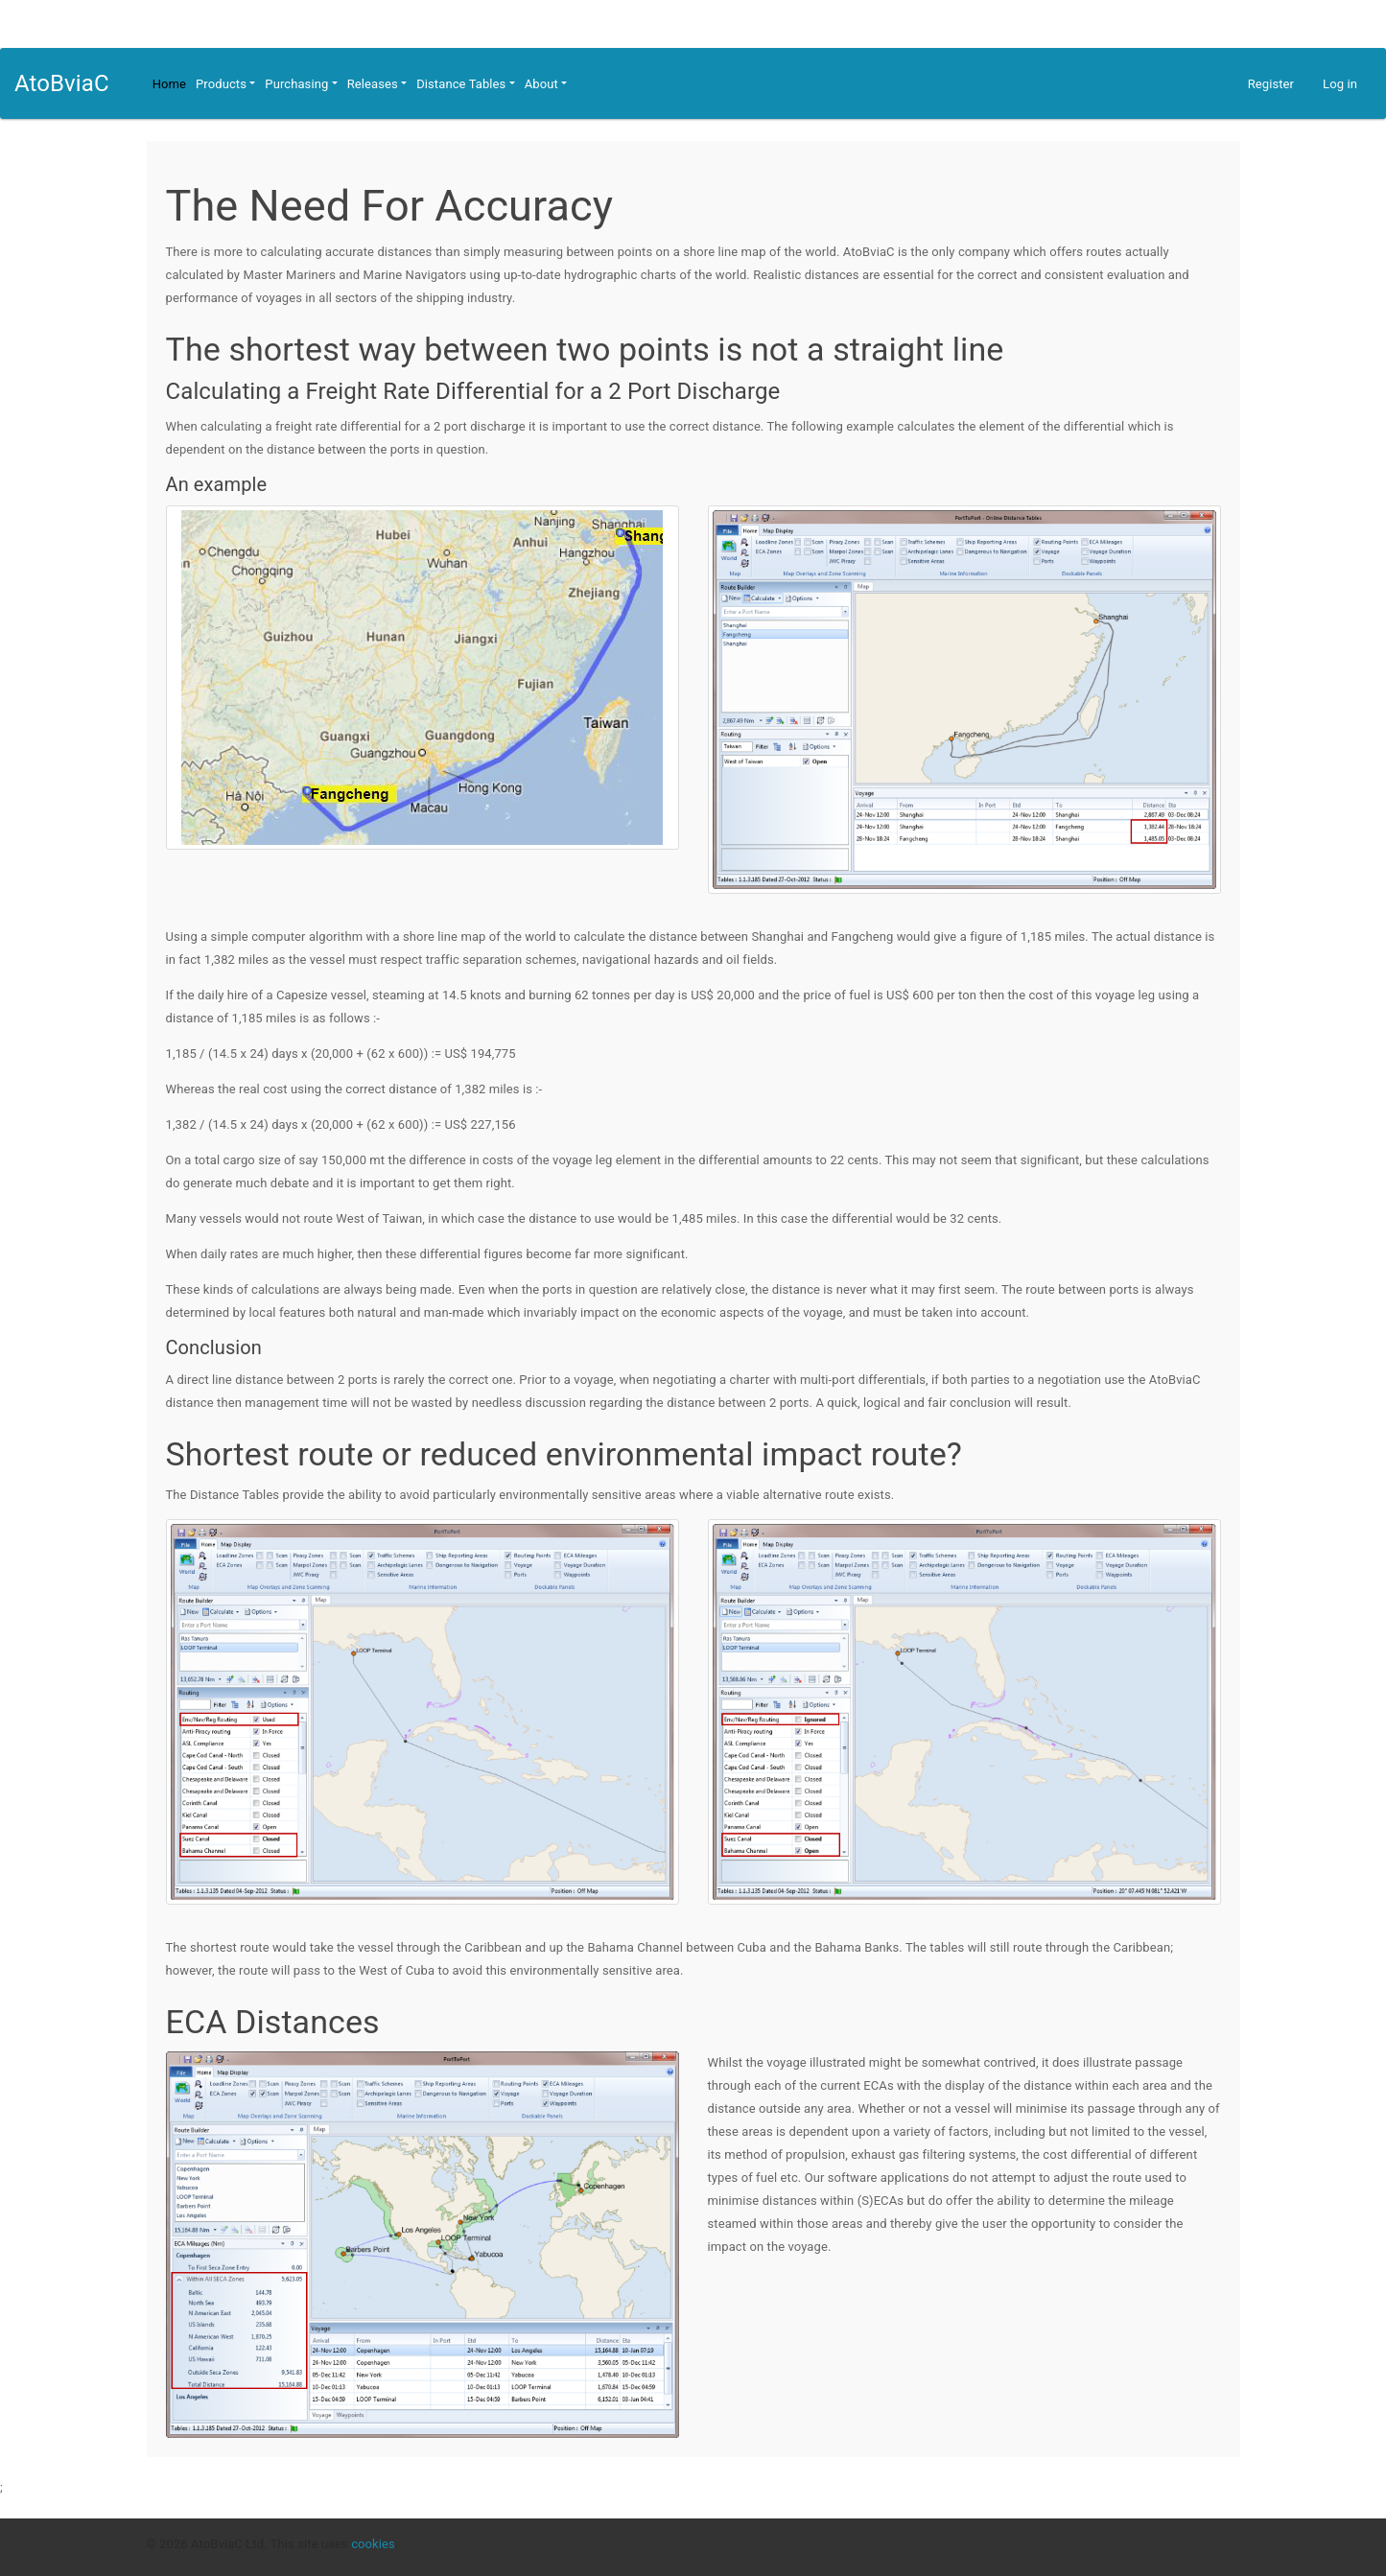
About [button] (541, 84)
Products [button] (221, 84)
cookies (373, 2544)
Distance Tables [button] (460, 84)
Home (169, 84)
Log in (1340, 84)
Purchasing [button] (296, 84)
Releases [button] (372, 84)
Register (1271, 84)
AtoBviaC (61, 83)
